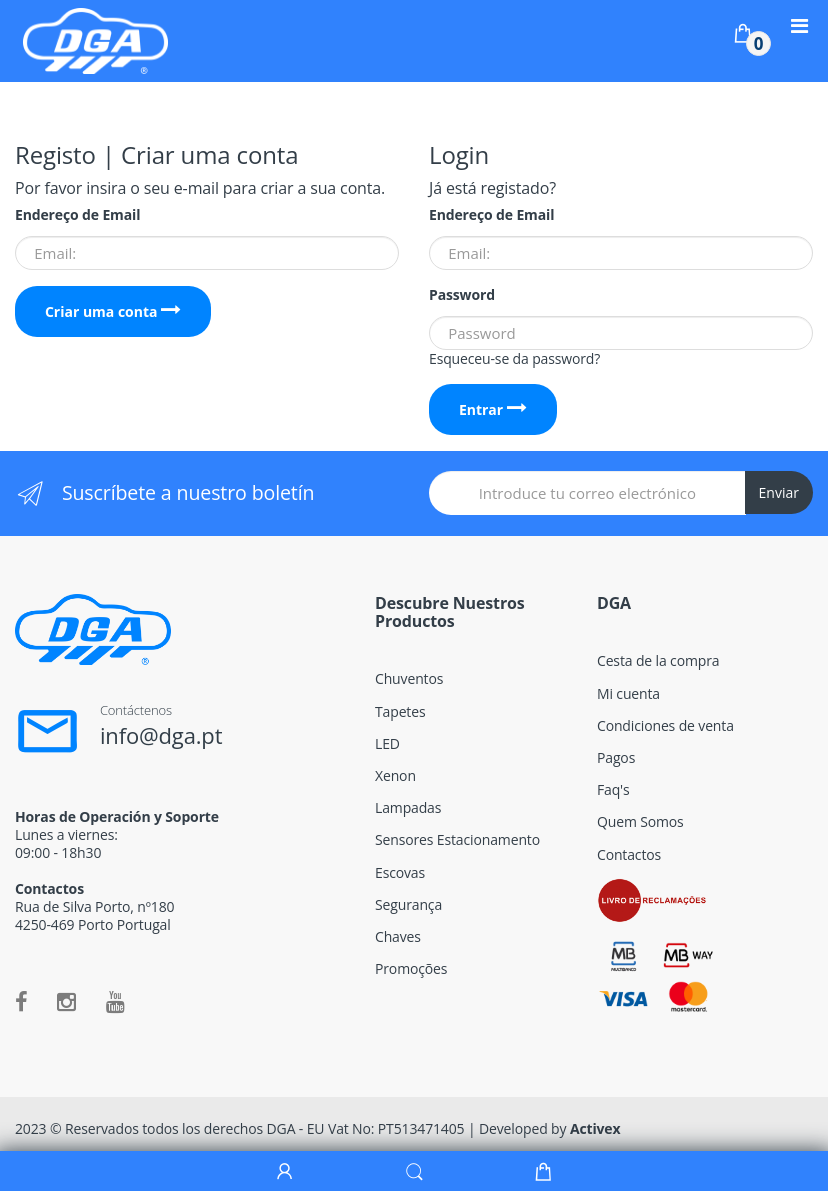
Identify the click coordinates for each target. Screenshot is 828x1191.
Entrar (493, 409)
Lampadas (408, 807)
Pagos (616, 757)
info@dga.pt (161, 735)
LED (387, 743)
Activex (595, 1128)
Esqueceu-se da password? (514, 358)
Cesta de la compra (658, 660)
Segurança (408, 904)
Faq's (613, 789)
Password (462, 295)
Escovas (400, 872)
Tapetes (400, 711)
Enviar (779, 492)
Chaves (398, 936)
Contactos (629, 854)
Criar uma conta (113, 311)
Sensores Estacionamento (457, 839)
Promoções (411, 968)
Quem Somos (640, 821)
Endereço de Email (77, 215)
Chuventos (409, 678)
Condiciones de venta (665, 725)
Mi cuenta (628, 693)
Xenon (395, 775)
